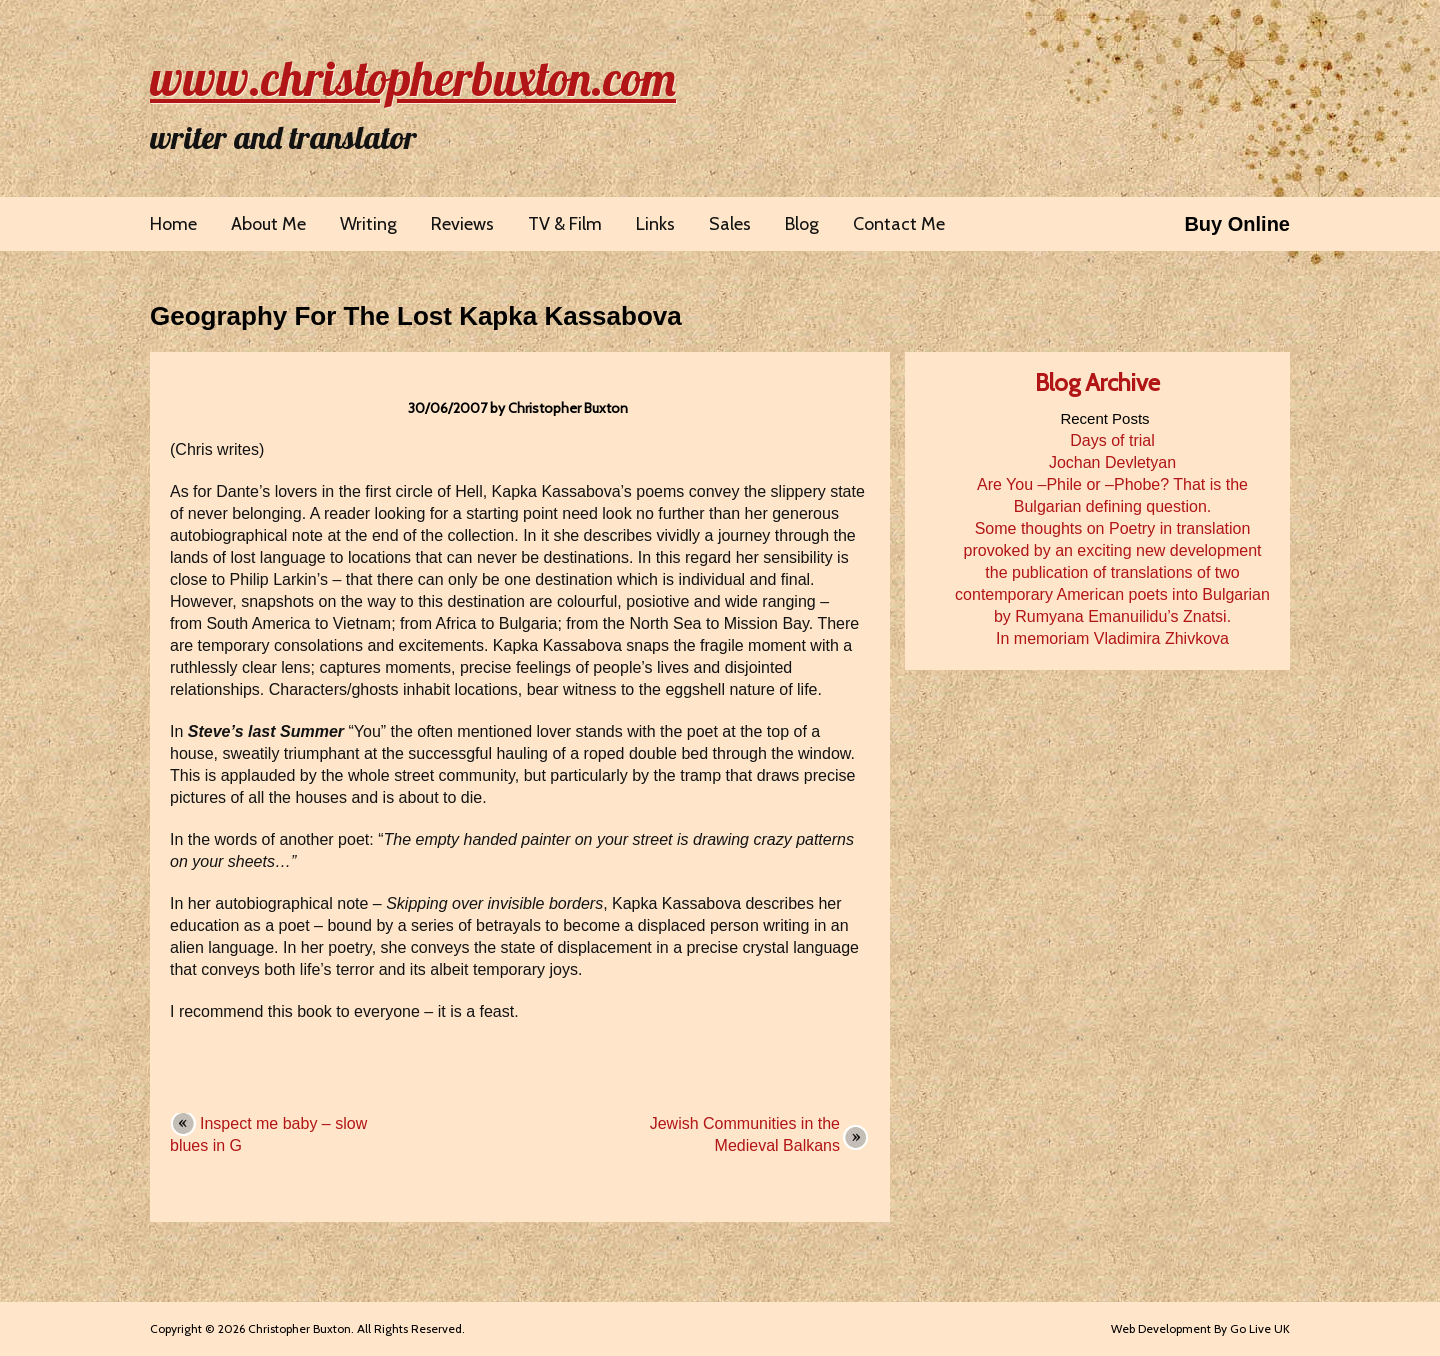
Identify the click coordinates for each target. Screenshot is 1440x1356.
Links (655, 224)
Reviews (462, 224)
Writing (368, 224)
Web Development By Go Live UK (1200, 1328)
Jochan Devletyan (1112, 462)
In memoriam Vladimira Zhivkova (1112, 638)
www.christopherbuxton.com (413, 78)
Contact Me (899, 224)
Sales (730, 224)
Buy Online (1237, 224)
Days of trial (1112, 440)
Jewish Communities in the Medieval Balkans (745, 1134)
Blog (802, 224)
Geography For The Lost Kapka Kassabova (416, 316)
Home (173, 224)
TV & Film (565, 224)
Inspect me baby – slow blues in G (268, 1134)
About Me (268, 224)
